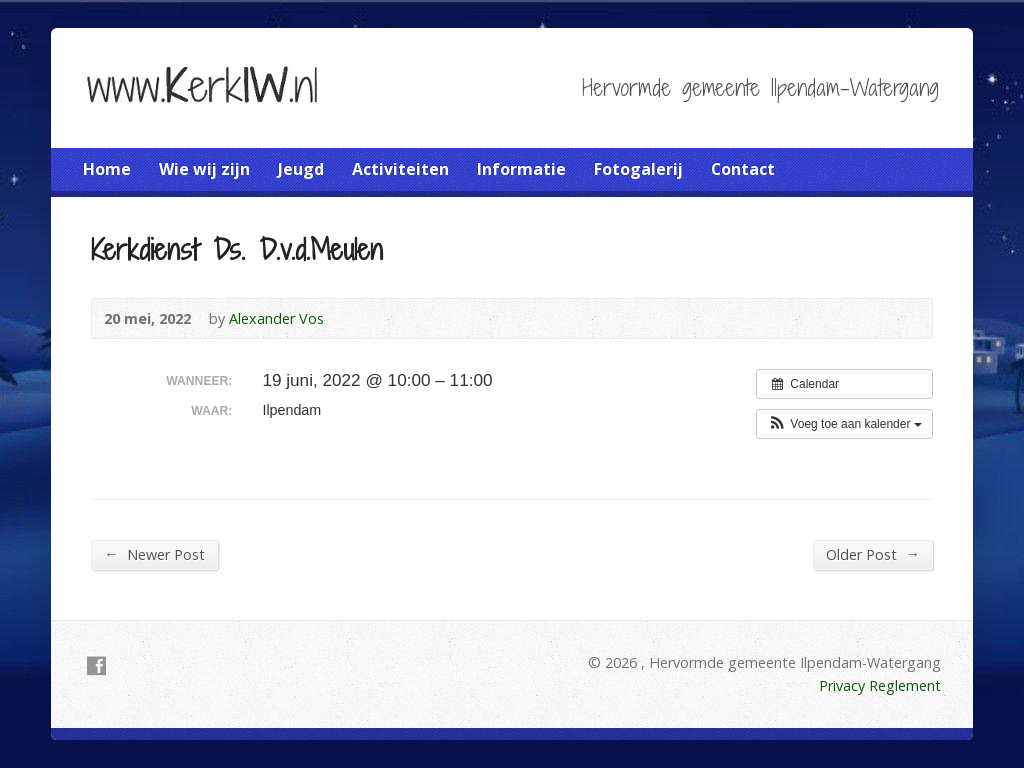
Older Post (872, 554)
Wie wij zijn (204, 169)
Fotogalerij (638, 169)
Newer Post (154, 554)
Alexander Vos (276, 318)
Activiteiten (400, 169)
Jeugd (301, 169)
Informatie (521, 169)
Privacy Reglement (880, 685)
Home (107, 169)
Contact (743, 169)
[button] (844, 424)
